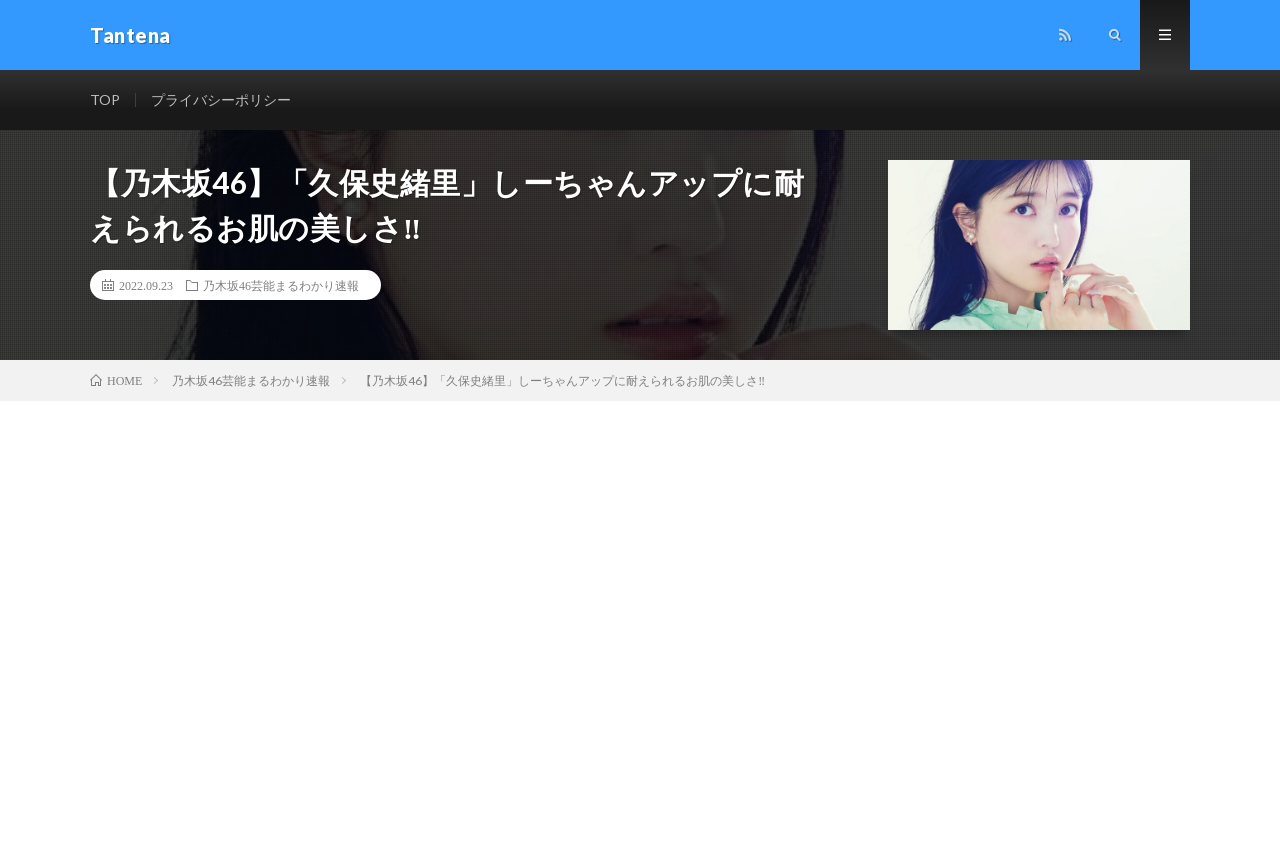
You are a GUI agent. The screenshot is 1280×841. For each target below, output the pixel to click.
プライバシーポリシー (221, 99)
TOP (105, 99)
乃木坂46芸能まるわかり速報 (281, 285)
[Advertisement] (640, 551)
